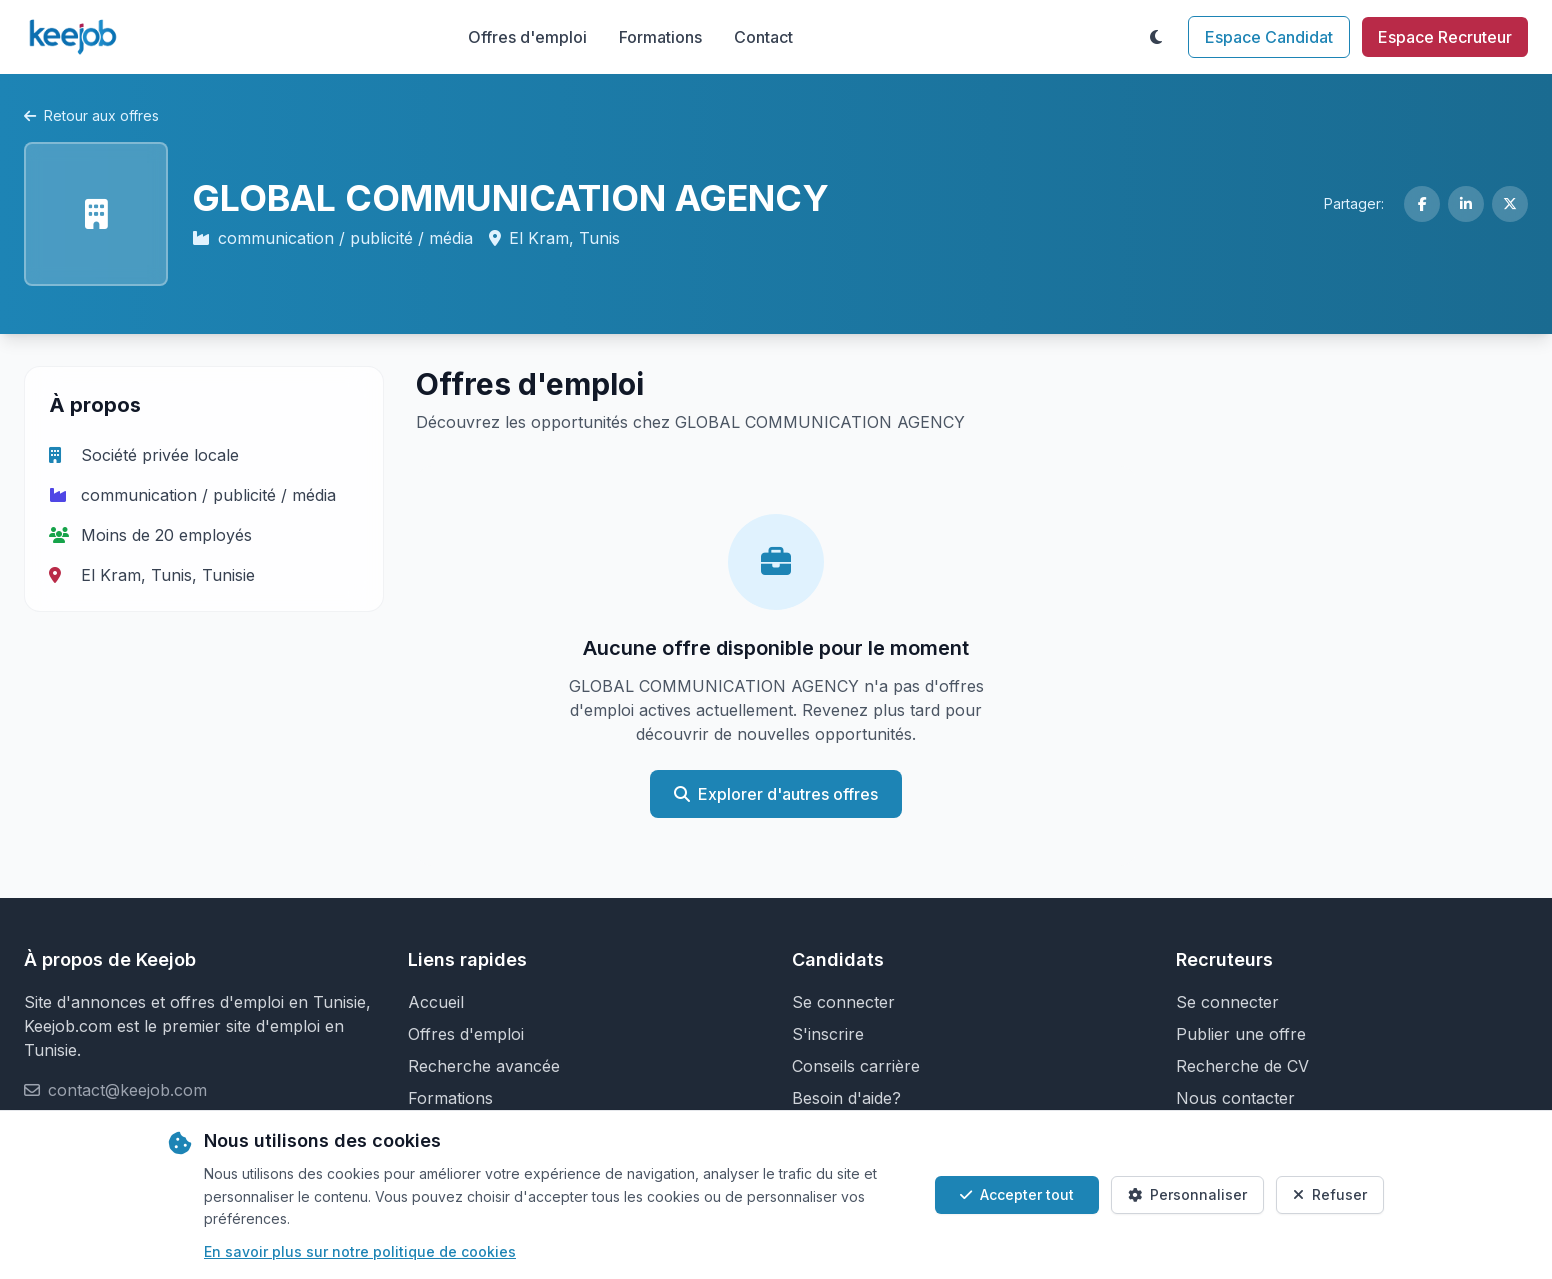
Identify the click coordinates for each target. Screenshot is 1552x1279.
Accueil (436, 1002)
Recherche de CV (1242, 1066)
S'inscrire (828, 1034)
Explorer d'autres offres (776, 794)
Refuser (1330, 1194)
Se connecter (843, 1002)
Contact (763, 37)
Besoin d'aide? (846, 1098)
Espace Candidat (1269, 37)
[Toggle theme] (1156, 37)
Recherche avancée (484, 1066)
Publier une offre (1241, 1034)
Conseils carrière (856, 1066)
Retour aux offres (91, 115)
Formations (660, 37)
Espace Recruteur (1445, 37)
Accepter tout (1017, 1194)
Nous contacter (1235, 1098)
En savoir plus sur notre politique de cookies (360, 1251)
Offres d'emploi (527, 37)
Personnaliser (1187, 1194)
